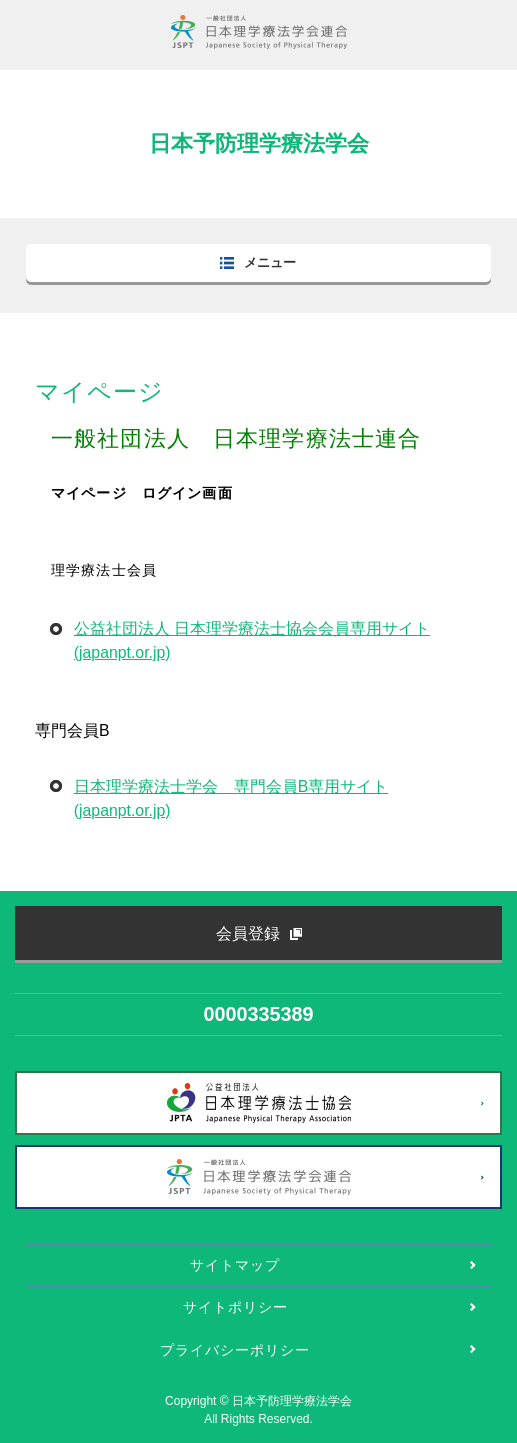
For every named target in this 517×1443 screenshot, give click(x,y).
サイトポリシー (235, 1307)
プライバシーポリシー (235, 1350)
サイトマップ (235, 1265)
